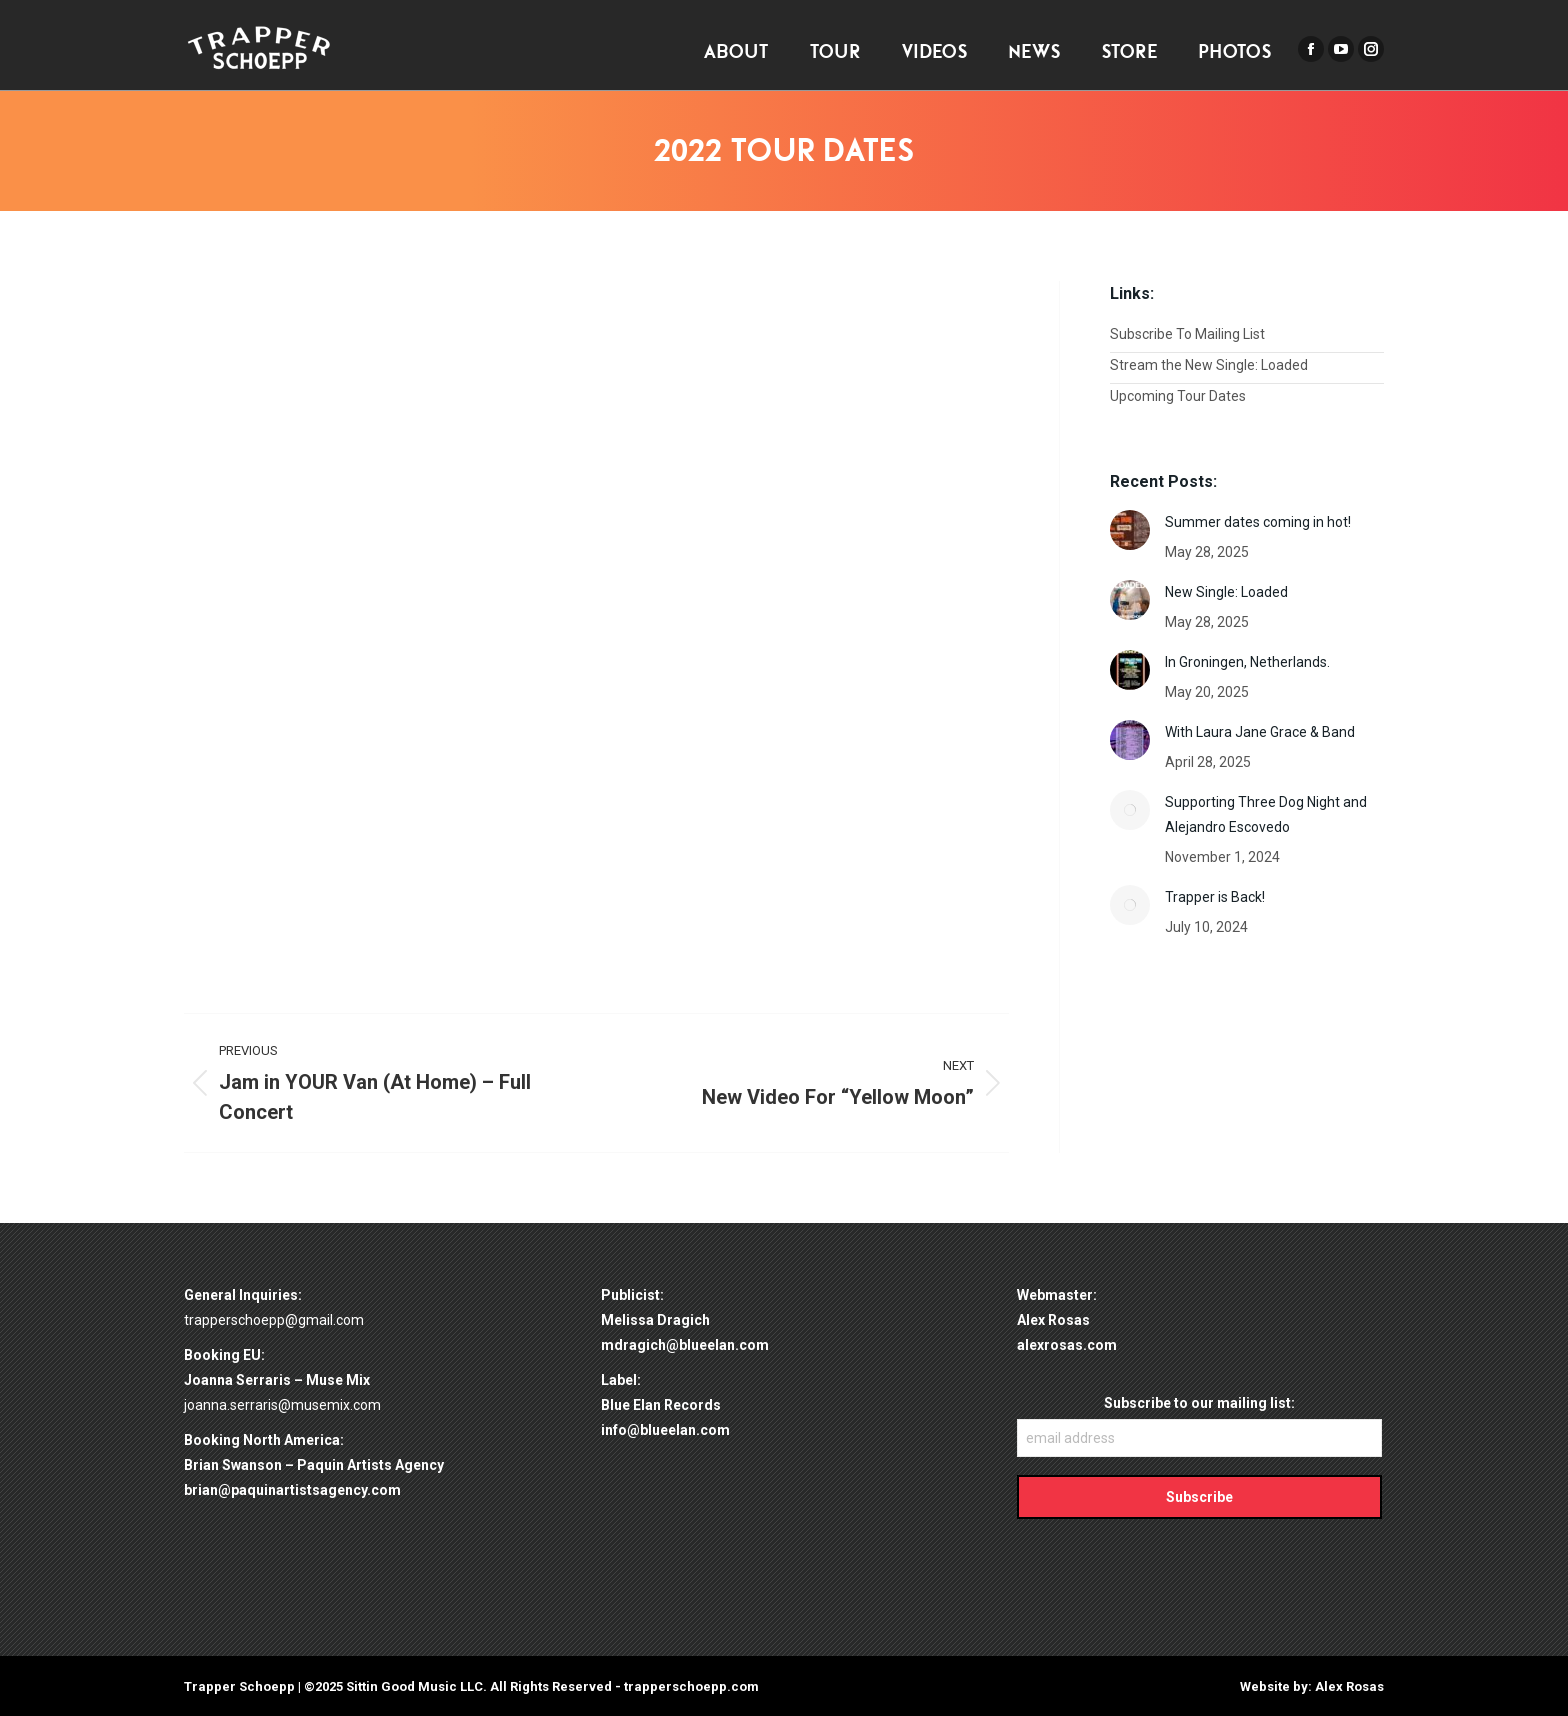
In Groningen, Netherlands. (1247, 662)
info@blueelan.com (665, 1430)
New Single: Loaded (1226, 592)
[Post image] (1130, 530)
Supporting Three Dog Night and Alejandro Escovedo (1266, 814)
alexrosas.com (1067, 1345)
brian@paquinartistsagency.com (292, 1490)
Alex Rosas (1349, 1686)
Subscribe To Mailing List (1187, 334)
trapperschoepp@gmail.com (274, 1320)
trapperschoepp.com (691, 1686)
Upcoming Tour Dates (1178, 396)
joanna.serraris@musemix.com (282, 1405)
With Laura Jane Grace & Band (1260, 732)
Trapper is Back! (1215, 897)
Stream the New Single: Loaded (1209, 365)
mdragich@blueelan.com (685, 1345)
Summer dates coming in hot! (1258, 522)
